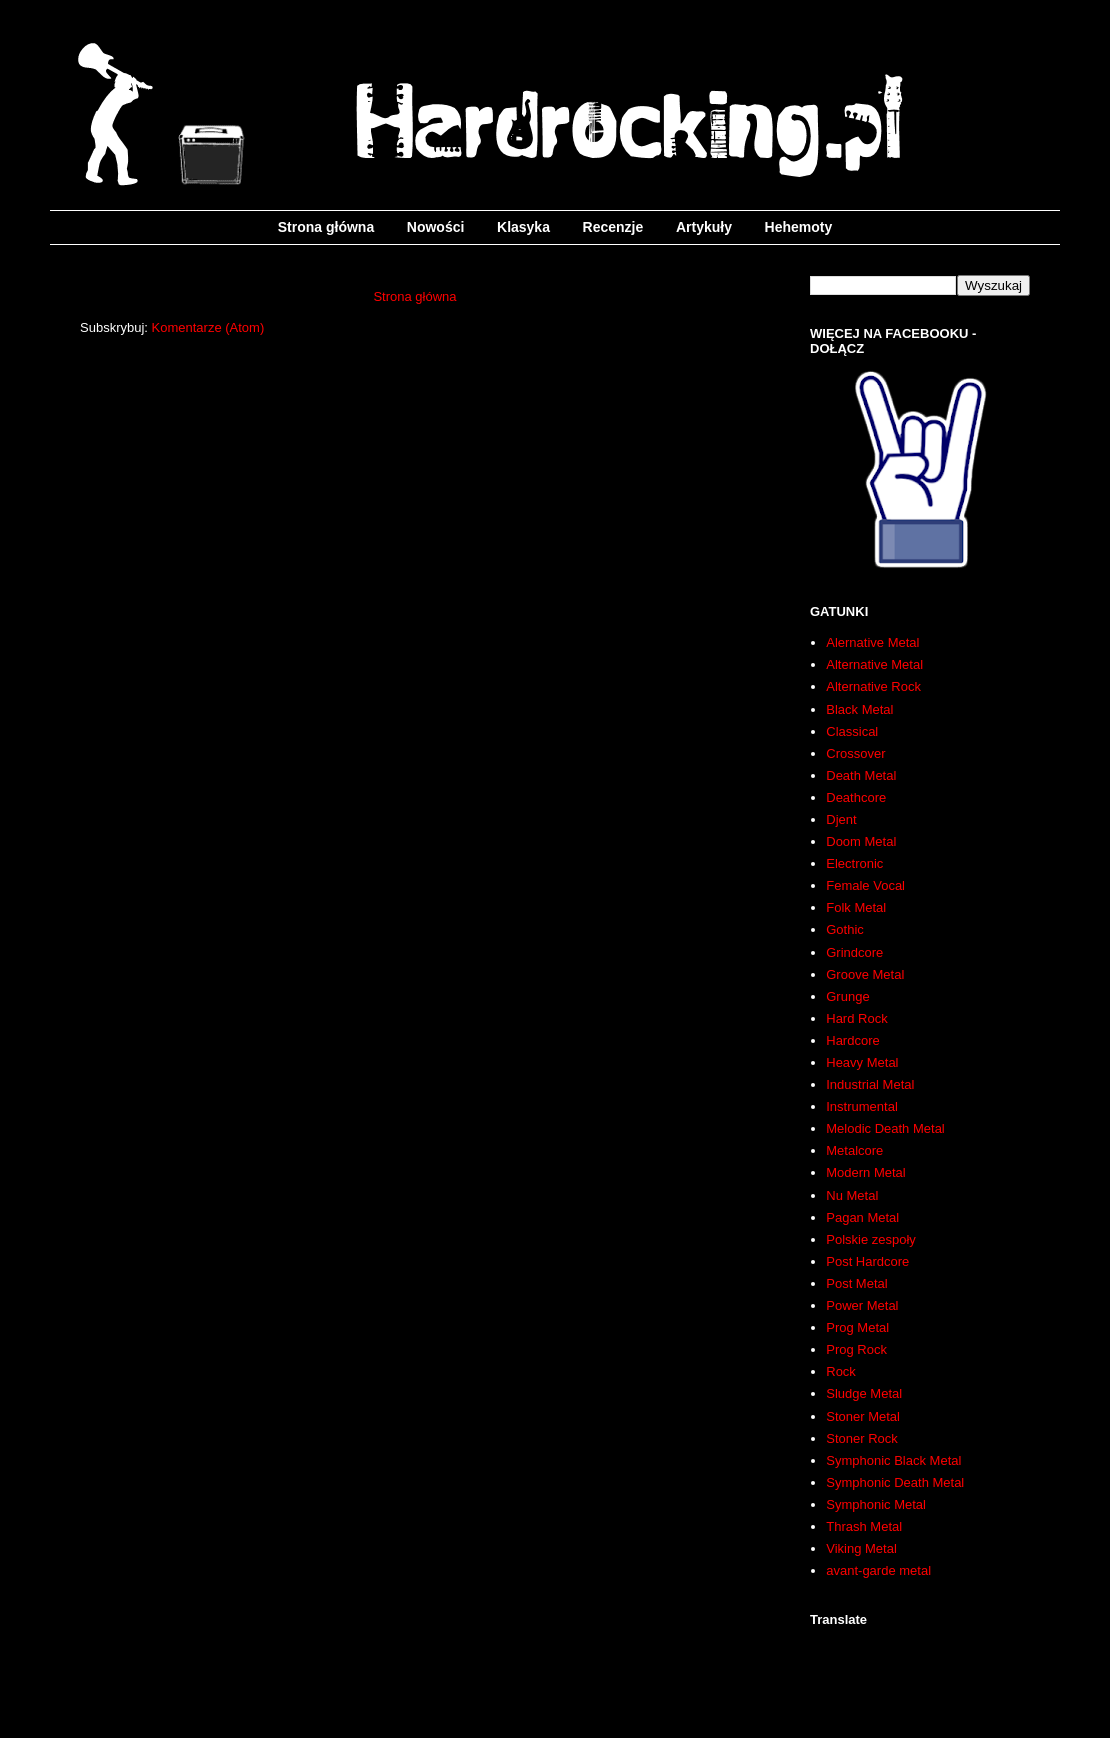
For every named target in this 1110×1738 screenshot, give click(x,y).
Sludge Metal (864, 1393)
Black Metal (859, 709)
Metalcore (854, 1150)
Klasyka (523, 227)
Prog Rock (856, 1349)
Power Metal (862, 1305)
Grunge (847, 996)
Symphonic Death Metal (895, 1482)
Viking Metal (861, 1548)
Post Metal (856, 1283)
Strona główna (326, 227)
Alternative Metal (874, 664)
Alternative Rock (873, 686)
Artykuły (704, 227)
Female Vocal (865, 885)
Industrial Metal (870, 1084)
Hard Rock (856, 1018)
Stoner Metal (863, 1416)
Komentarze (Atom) (208, 327)
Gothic (845, 929)
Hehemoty (799, 227)
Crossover (855, 753)
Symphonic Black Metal (893, 1460)
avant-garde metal (878, 1570)
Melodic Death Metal (885, 1128)
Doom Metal (861, 841)
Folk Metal (856, 907)
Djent (841, 819)
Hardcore (852, 1040)
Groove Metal (865, 974)
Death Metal (861, 775)
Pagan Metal (862, 1217)
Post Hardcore (867, 1261)
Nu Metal (852, 1195)
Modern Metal (865, 1172)
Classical (852, 731)
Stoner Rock (862, 1438)
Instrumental (862, 1106)
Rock (841, 1371)
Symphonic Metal (876, 1504)
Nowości (436, 227)
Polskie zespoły (871, 1239)
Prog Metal (857, 1327)
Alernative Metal (872, 642)
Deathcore (856, 797)
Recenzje (613, 227)
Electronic (854, 863)
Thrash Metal (864, 1526)
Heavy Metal (862, 1062)
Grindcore (854, 952)
